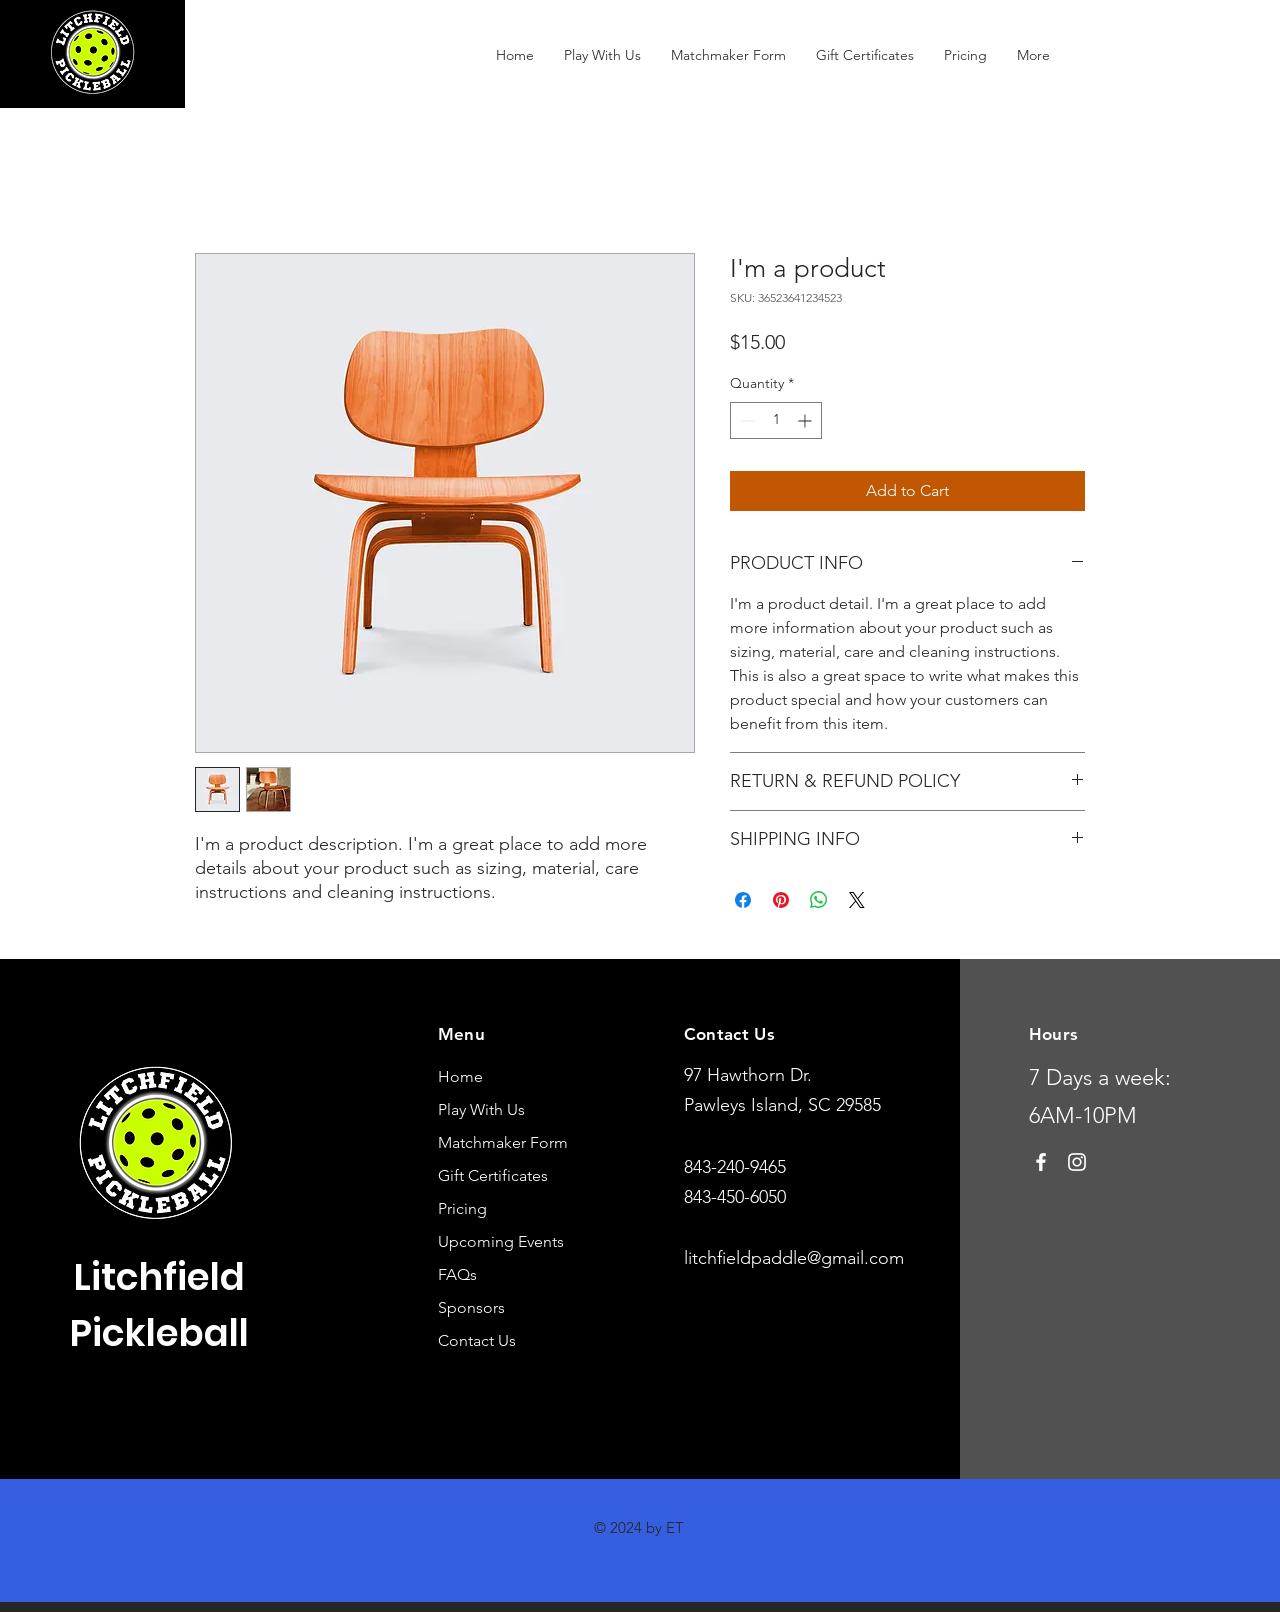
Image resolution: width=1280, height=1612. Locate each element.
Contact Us (477, 1340)
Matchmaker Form (503, 1142)
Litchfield (159, 1277)
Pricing (462, 1208)
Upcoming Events (501, 1241)
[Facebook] (1041, 1162)
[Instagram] (1077, 1162)
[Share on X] (857, 900)
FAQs (457, 1274)
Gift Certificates (493, 1175)
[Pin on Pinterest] (781, 900)
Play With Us (481, 1109)
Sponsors (471, 1307)
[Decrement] (745, 420)
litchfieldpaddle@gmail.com (794, 1258)
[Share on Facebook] (743, 900)
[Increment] (806, 420)
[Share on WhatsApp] (819, 900)
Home (460, 1076)
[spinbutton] (776, 420)
